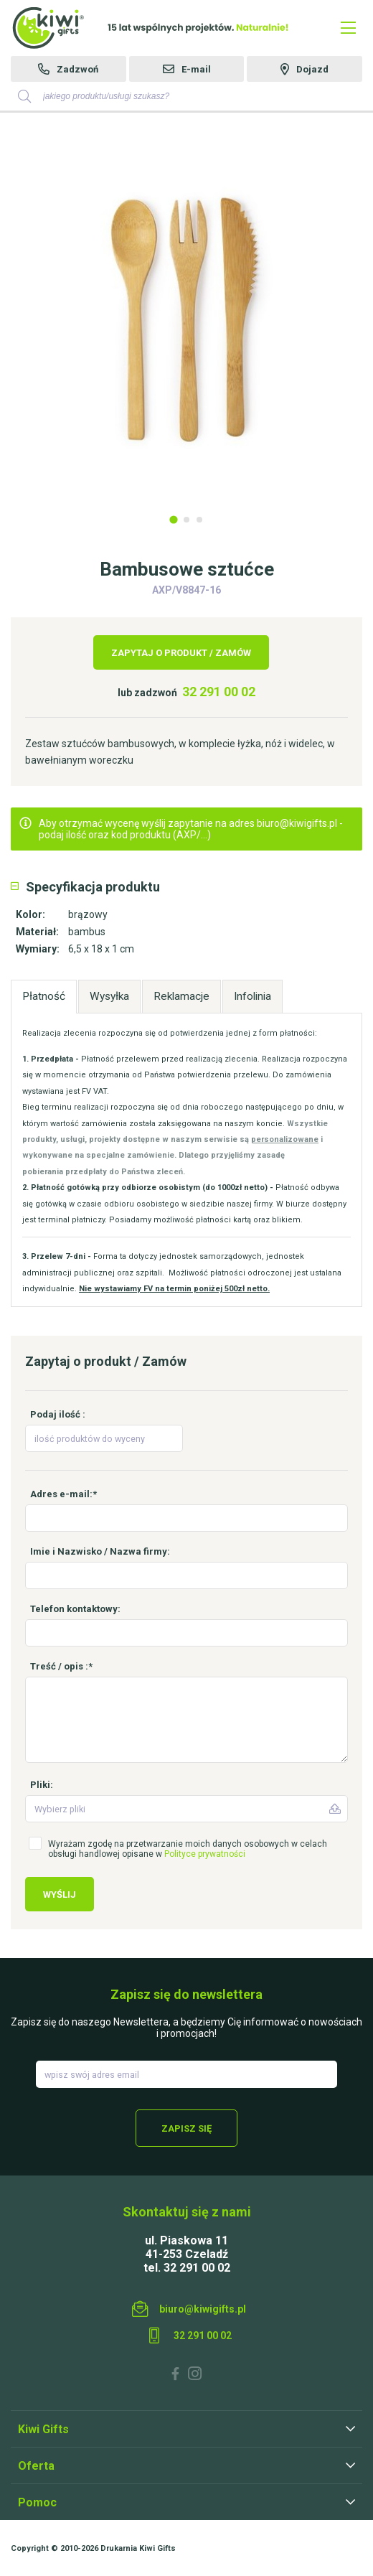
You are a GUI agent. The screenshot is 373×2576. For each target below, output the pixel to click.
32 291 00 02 (218, 691)
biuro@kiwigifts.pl (202, 2309)
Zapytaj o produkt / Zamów (181, 652)
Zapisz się (186, 2128)
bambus (86, 931)
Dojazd (312, 69)
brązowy (88, 914)
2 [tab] (186, 520)
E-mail (196, 69)
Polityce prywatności (204, 1854)
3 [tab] (199, 520)
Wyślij (59, 1894)
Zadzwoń (77, 69)
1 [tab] (173, 519)
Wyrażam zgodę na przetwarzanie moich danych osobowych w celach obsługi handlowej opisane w (187, 1849)
